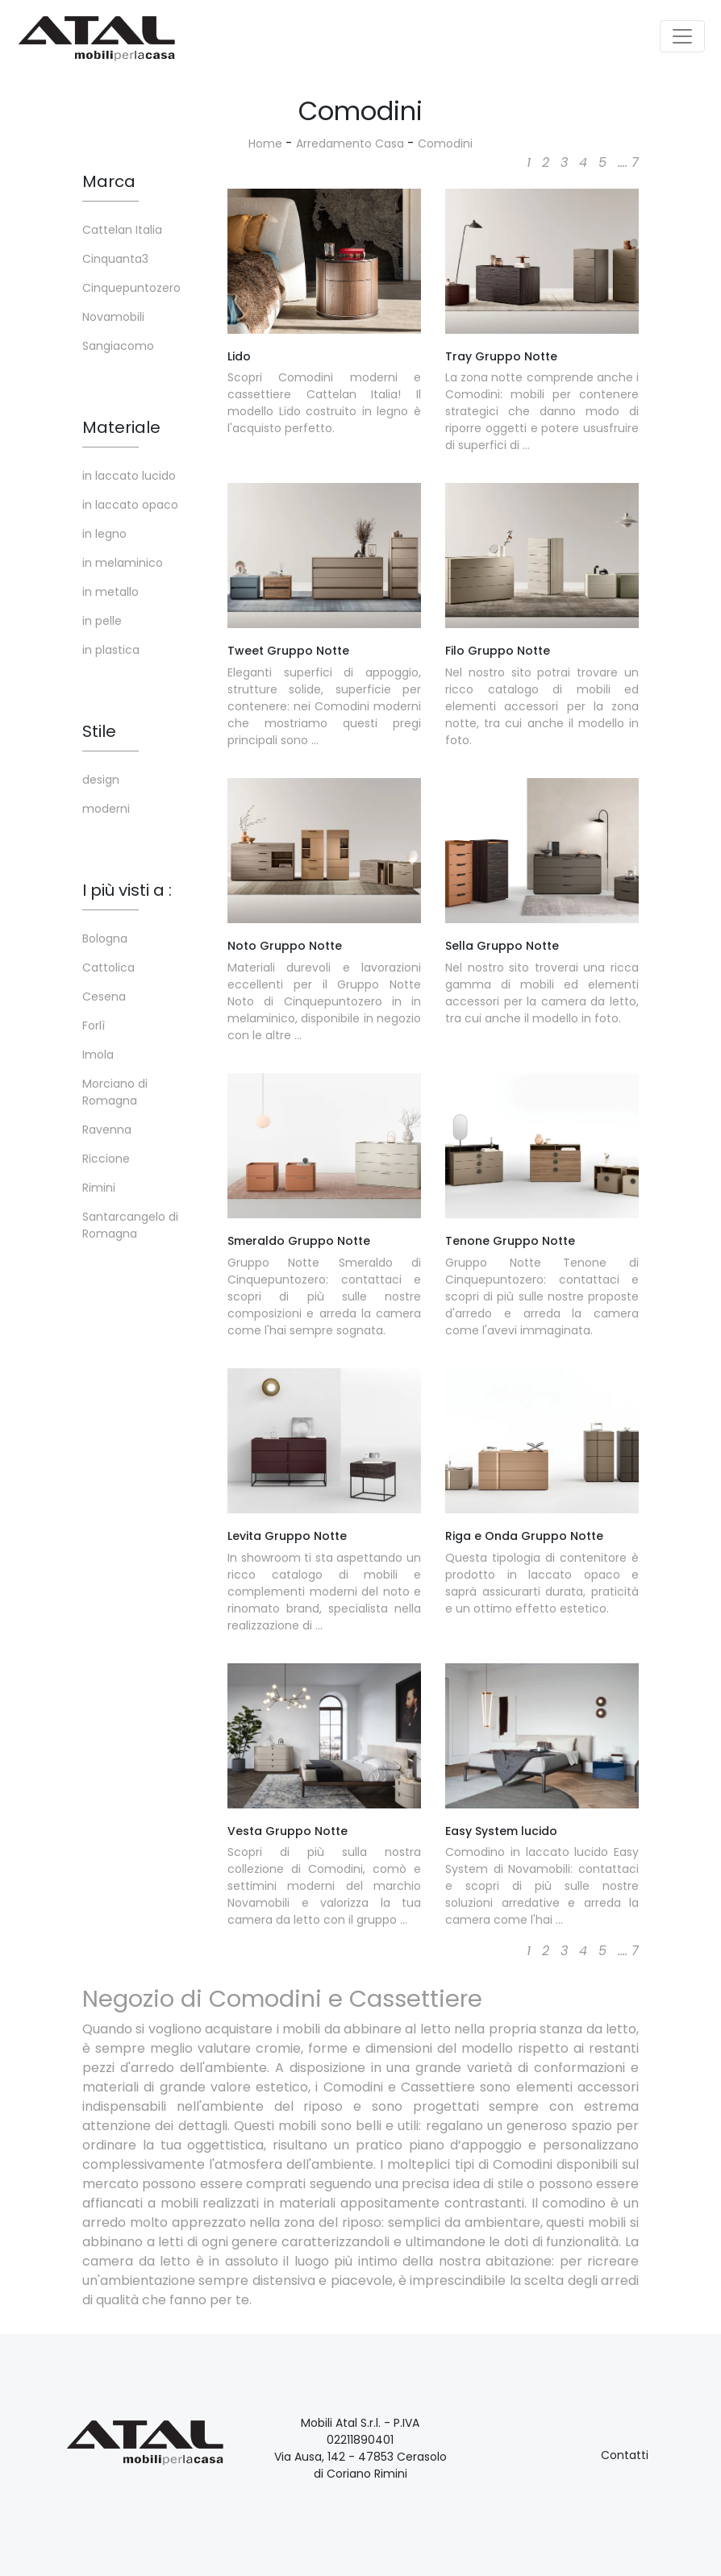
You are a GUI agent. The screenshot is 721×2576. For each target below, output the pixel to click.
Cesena (104, 996)
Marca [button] (108, 181)
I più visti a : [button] (127, 890)
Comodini (445, 143)
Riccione (106, 1159)
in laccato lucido (129, 476)
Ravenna (106, 1130)
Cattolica (108, 967)
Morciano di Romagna (115, 1092)
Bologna (104, 938)
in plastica (111, 650)
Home (265, 143)
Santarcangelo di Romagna (130, 1225)
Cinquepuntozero (131, 288)
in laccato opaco (130, 505)
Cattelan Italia (122, 230)
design (100, 780)
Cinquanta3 (115, 259)
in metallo (110, 592)
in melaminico (122, 563)
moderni (106, 809)
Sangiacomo (118, 346)
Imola (98, 1055)
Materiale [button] (121, 427)
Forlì (93, 1025)
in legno (104, 534)
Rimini (98, 1188)
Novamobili (113, 317)
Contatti (624, 2455)
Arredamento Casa (350, 143)
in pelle (102, 621)
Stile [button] (99, 731)
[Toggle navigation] (682, 36)
